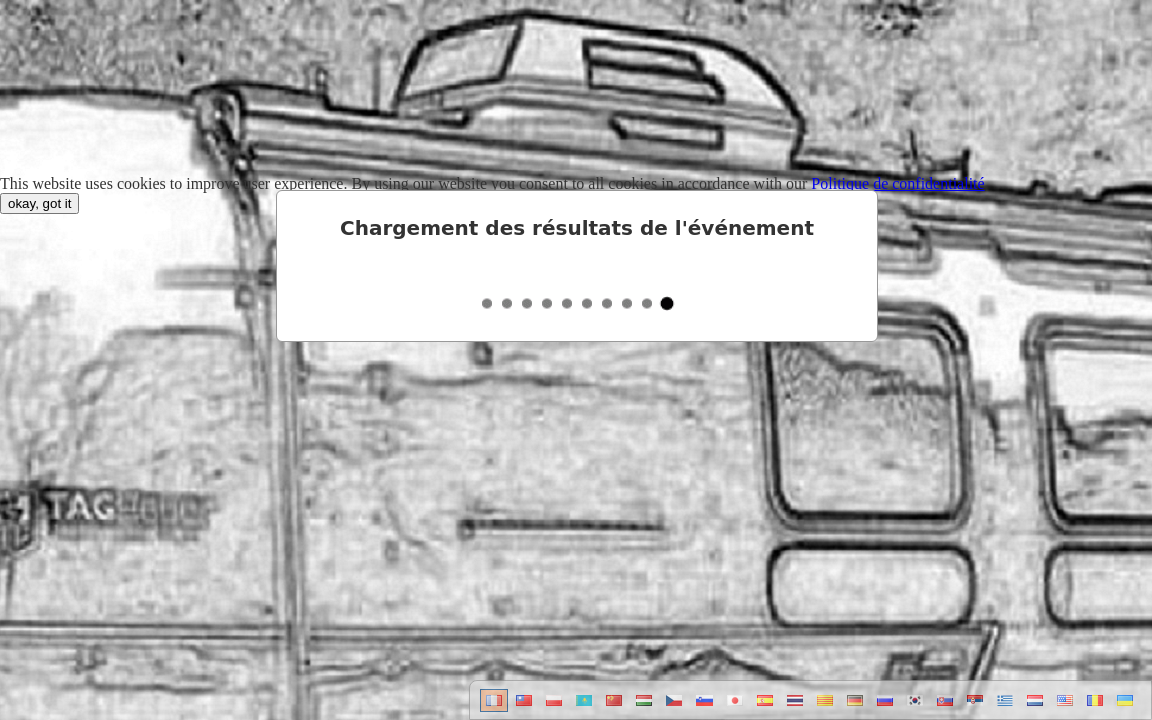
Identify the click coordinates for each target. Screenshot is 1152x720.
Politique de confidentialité (897, 183)
